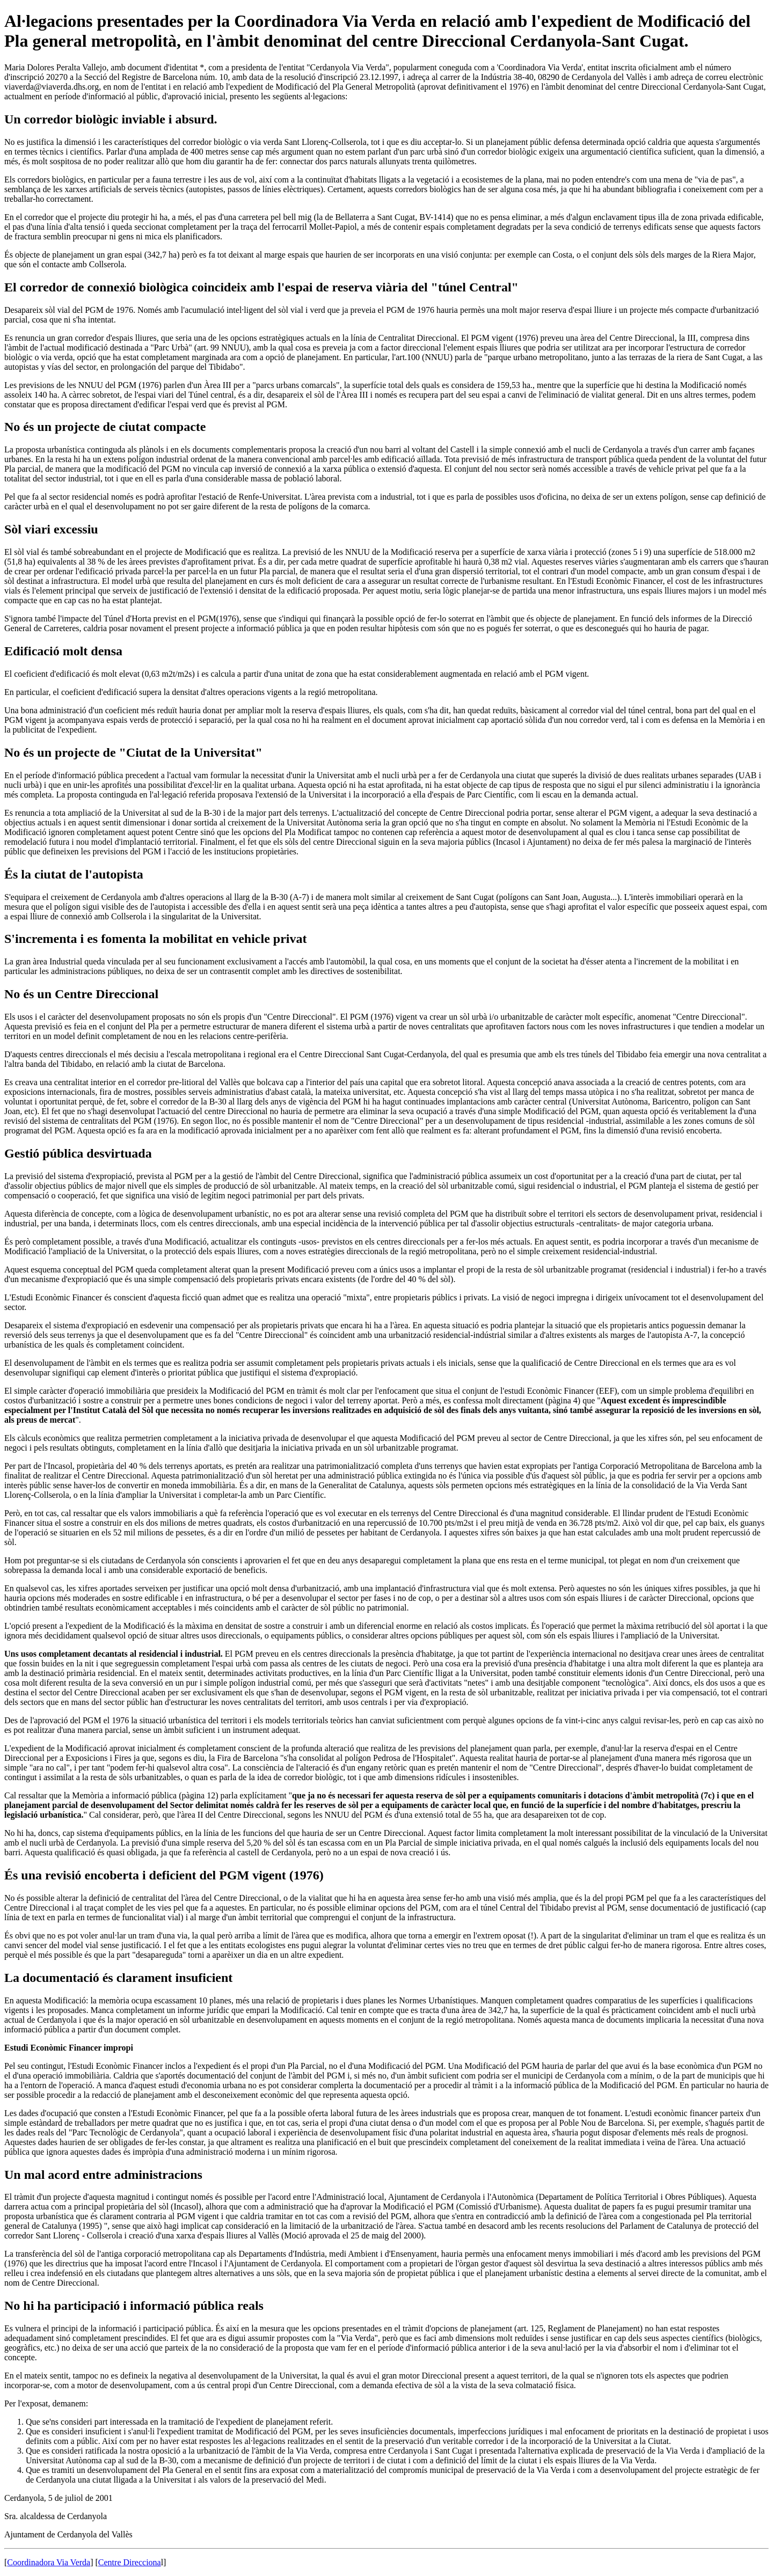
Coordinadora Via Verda (48, 2562)
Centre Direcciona (129, 2562)
